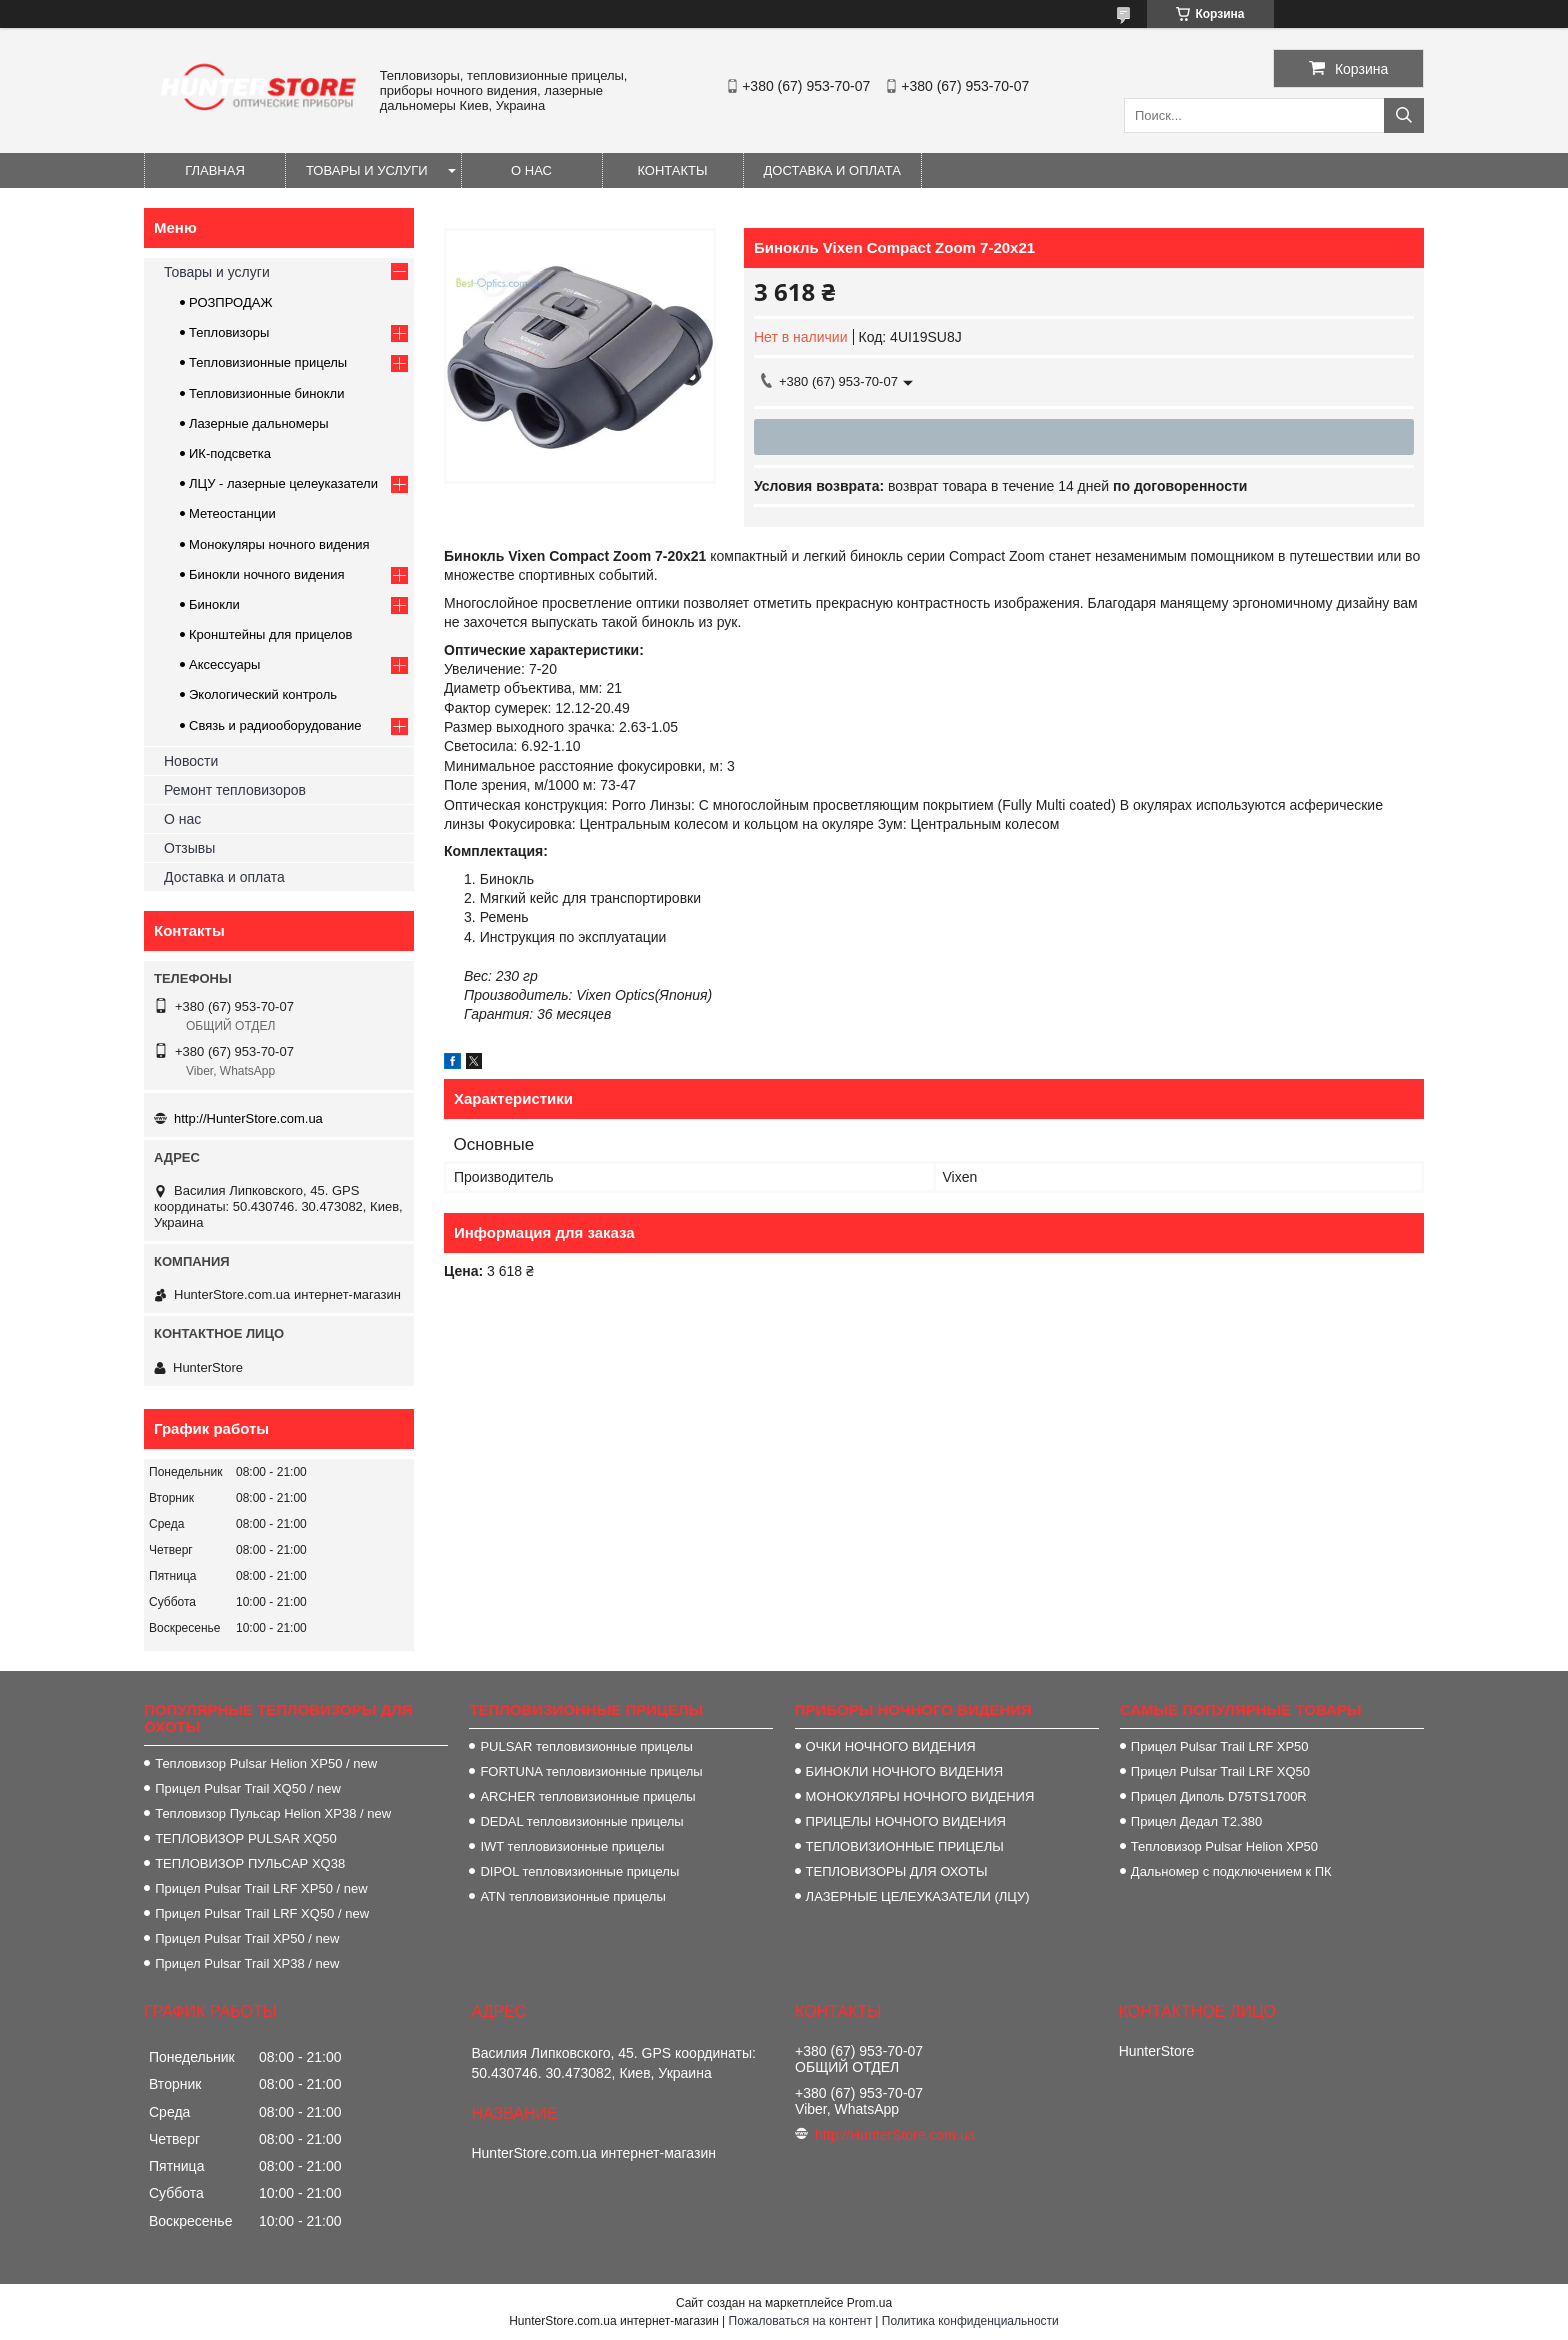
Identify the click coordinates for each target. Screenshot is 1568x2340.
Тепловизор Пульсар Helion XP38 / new (273, 1813)
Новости (191, 761)
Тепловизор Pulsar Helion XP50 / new (266, 1763)
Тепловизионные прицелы (268, 362)
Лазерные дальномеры (259, 423)
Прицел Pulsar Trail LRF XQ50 (1220, 1771)
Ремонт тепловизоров (235, 790)
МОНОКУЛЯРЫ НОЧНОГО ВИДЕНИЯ (920, 1796)
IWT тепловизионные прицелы (572, 1846)
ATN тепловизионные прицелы (572, 1896)
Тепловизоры (229, 332)
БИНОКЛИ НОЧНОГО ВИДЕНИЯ (904, 1771)
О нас (531, 170)
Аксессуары (224, 664)
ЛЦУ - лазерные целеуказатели (283, 483)
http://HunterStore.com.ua (248, 1118)
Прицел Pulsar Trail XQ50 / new (248, 1788)
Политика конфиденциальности (970, 2321)
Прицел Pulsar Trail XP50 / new (247, 1938)
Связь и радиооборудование (275, 725)
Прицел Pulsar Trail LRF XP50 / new (261, 1888)
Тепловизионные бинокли (266, 393)
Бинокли (214, 604)
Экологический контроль (263, 694)
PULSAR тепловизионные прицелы (586, 1746)
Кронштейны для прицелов (270, 634)
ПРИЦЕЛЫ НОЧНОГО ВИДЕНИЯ (906, 1821)
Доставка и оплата (832, 170)
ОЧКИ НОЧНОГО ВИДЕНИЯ (891, 1746)
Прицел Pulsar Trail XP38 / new (247, 1963)
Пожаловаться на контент (800, 2321)
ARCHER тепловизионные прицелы (587, 1796)
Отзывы (189, 848)
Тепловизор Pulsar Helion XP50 (1224, 1846)
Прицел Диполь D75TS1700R (1219, 1796)
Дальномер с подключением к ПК (1231, 1871)
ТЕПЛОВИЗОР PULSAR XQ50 (246, 1838)
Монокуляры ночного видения (279, 544)
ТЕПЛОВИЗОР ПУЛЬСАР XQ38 (250, 1863)
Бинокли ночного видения (267, 574)
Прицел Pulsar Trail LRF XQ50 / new (262, 1913)
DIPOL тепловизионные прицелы (579, 1871)
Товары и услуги (367, 170)
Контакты (672, 170)
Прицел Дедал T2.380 (1196, 1821)
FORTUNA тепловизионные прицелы (591, 1771)
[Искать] (1404, 115)
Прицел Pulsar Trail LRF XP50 (1220, 1746)
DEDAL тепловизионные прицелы (581, 1821)
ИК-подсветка (230, 453)
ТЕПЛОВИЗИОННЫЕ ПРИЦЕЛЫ (905, 1846)
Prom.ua (869, 2303)
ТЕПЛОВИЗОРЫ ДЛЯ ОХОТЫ (897, 1871)
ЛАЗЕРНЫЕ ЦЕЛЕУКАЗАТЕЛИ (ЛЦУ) (918, 1896)
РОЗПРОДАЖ (230, 302)
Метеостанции (232, 513)
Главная (215, 170)
